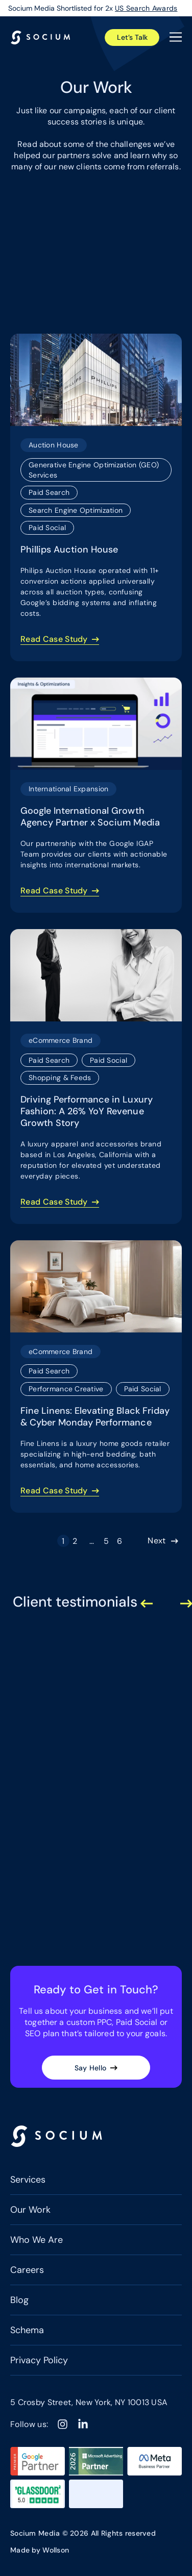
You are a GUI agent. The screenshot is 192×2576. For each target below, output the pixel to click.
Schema (27, 2330)
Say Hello (91, 2067)
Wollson (55, 2550)
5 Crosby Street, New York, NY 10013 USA (88, 2402)
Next (156, 1540)
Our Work (30, 2210)
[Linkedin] (83, 2424)
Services (27, 2179)
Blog (19, 2300)
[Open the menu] (176, 37)
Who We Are (36, 2240)
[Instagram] (62, 2424)
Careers (27, 2270)
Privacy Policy (39, 2360)
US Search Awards (146, 8)
